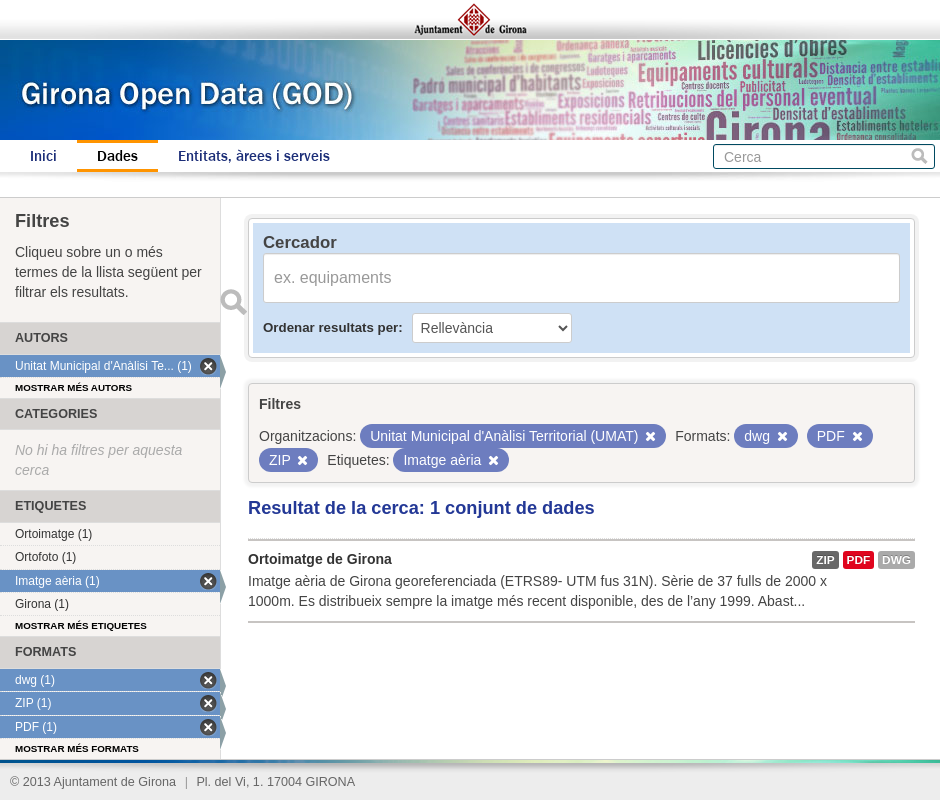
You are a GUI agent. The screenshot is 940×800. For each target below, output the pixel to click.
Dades (117, 156)
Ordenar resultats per (330, 327)
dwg (896, 560)
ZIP (825, 560)
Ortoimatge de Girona (320, 559)
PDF (859, 560)
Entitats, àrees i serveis (254, 156)
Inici (43, 156)
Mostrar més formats (77, 748)
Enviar (233, 302)
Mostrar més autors (73, 387)
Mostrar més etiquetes (81, 625)
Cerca (919, 156)
